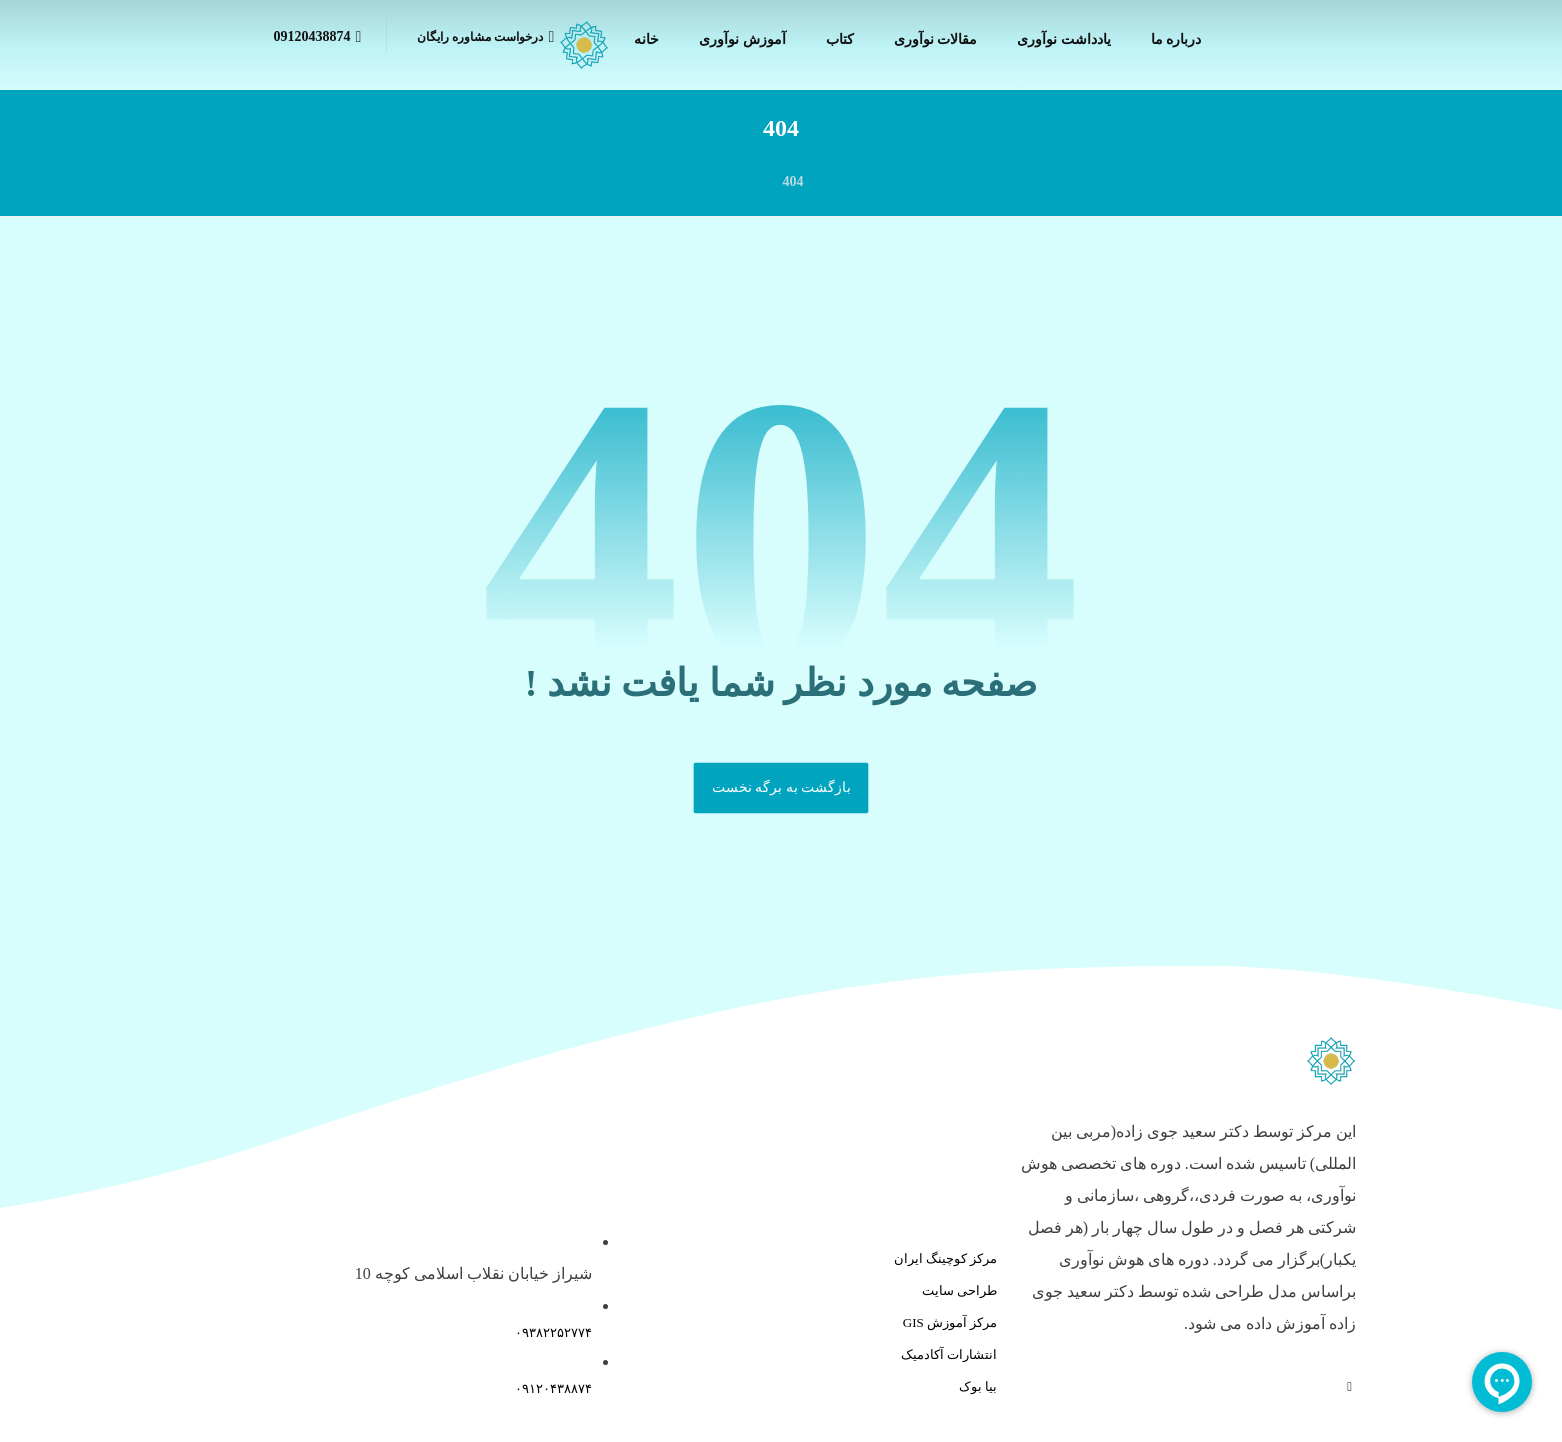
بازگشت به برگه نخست (781, 787)
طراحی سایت (959, 1290)
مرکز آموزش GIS (950, 1322)
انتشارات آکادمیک (949, 1354)
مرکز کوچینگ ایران (946, 1258)
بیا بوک (978, 1386)
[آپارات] (1349, 1386)
